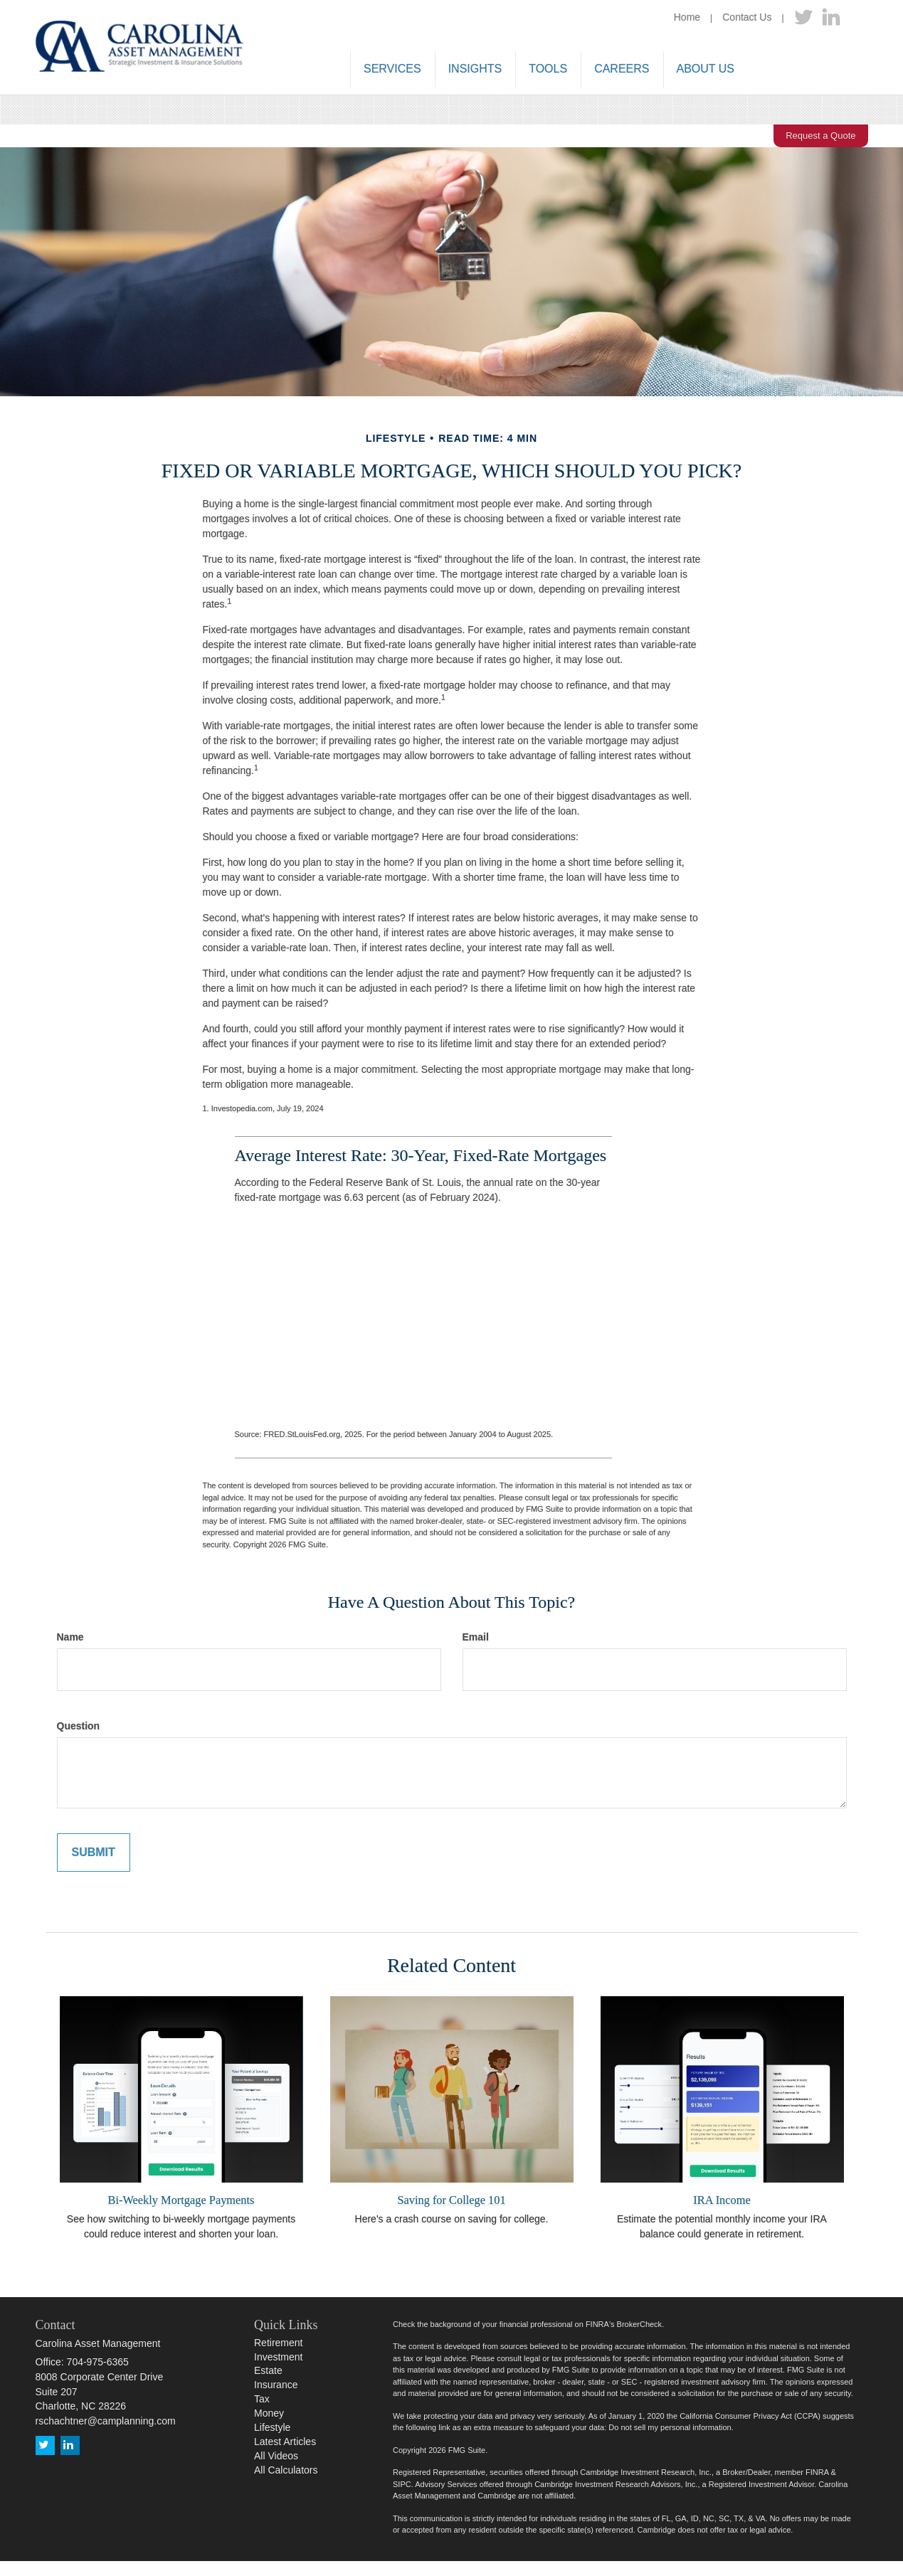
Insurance (275, 2384)
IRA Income (721, 2200)
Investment (278, 2357)
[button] (392, 70)
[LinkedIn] (831, 17)
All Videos (276, 2455)
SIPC (402, 2484)
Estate (268, 2370)
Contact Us (746, 17)
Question (78, 1726)
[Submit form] (93, 1852)
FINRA (817, 2472)
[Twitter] (803, 17)
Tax (262, 2399)
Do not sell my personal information (669, 2427)
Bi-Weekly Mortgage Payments (181, 2200)
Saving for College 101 (451, 2200)
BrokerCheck (639, 2324)
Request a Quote (820, 135)
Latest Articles (285, 2441)
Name (70, 1637)
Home (687, 17)
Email (476, 1637)
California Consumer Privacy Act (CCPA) (750, 2416)
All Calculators (285, 2470)
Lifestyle (272, 2427)
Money (269, 2413)
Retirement (278, 2342)
